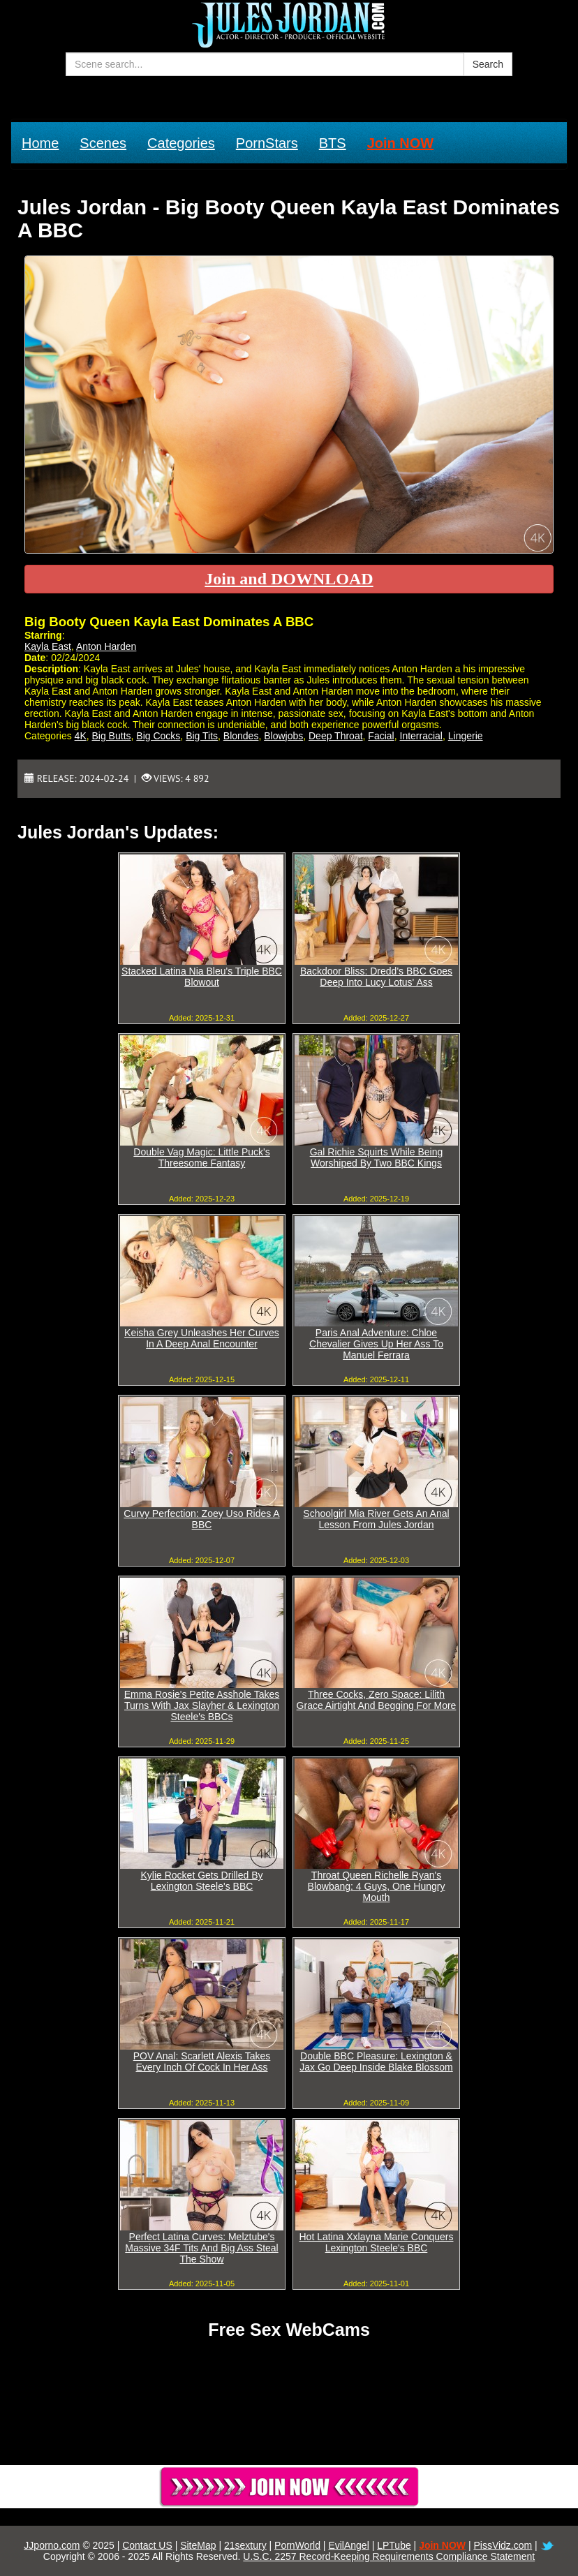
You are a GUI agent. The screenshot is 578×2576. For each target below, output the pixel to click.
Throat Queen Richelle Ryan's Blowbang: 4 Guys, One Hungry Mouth (376, 1886)
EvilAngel (348, 2545)
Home (40, 143)
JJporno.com (52, 2545)
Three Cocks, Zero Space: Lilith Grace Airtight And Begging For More (377, 1700)
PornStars (267, 143)
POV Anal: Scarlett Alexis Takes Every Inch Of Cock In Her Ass (202, 2061)
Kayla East (47, 646)
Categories (181, 143)
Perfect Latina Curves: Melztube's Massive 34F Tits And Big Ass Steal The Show (201, 2248)
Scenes (103, 143)
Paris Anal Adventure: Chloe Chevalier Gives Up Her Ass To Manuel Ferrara (376, 1344)
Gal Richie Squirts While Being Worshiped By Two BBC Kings (376, 1157)
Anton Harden (106, 646)
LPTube (394, 2545)
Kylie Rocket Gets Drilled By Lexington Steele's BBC (201, 1881)
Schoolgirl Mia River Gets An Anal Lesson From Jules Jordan (376, 1519)
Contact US (147, 2545)
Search (488, 64)
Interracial (421, 735)
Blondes (241, 735)
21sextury (245, 2545)
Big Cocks (158, 735)
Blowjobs (283, 735)
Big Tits (202, 735)
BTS (332, 143)
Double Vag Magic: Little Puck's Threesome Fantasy (201, 1157)
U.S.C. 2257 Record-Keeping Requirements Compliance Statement (389, 2556)
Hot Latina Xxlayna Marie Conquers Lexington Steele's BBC (376, 2242)
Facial (381, 735)
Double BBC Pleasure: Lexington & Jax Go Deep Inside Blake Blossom (375, 2061)
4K (81, 735)
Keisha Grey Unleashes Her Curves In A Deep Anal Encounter (201, 1338)
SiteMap (198, 2545)
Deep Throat (336, 735)
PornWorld (297, 2545)
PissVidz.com (502, 2545)
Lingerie (465, 735)
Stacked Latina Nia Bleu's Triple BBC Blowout (201, 976)
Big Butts (111, 735)
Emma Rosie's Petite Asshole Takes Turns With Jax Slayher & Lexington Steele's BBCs (202, 1705)
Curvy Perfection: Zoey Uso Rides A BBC (201, 1519)
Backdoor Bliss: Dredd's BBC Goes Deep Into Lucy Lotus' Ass (376, 976)
